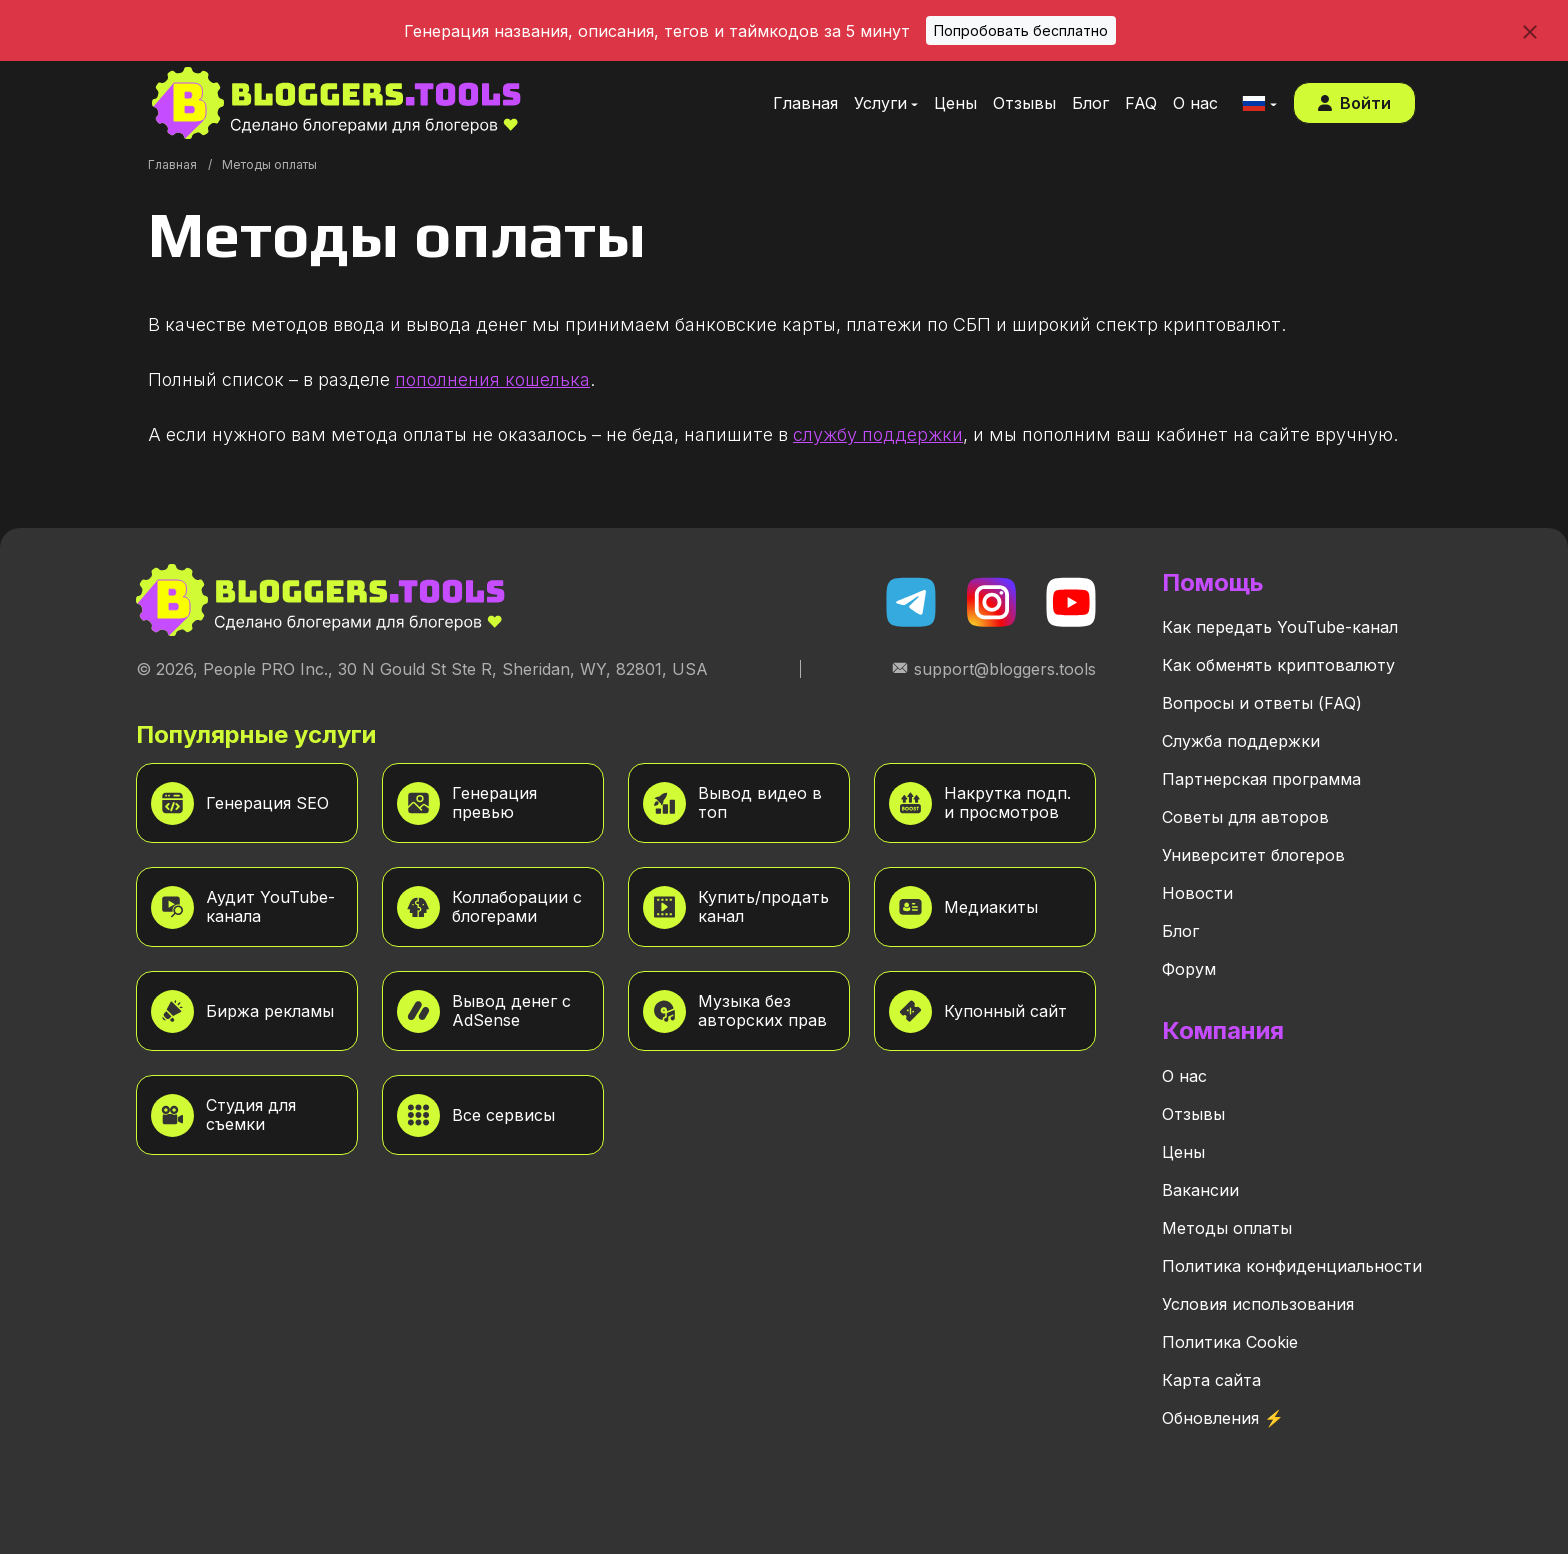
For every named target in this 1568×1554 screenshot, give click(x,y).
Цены (1183, 1152)
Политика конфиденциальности (1292, 1266)
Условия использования (1258, 1304)
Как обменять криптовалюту (1278, 665)
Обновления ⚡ (1223, 1418)
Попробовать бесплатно (1021, 30)
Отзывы (1193, 1114)
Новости (1197, 893)
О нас (1184, 1076)
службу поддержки (878, 434)
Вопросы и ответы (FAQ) (1262, 703)
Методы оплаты (1227, 1228)
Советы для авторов (1245, 817)
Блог (1180, 931)
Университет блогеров (1253, 855)
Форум (1189, 969)
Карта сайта (1211, 1380)
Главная (172, 164)
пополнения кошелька (492, 379)
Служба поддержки (1241, 741)
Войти (1354, 103)
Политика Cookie (1230, 1342)
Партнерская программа (1261, 779)
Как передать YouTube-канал (1280, 627)
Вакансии (1200, 1190)
